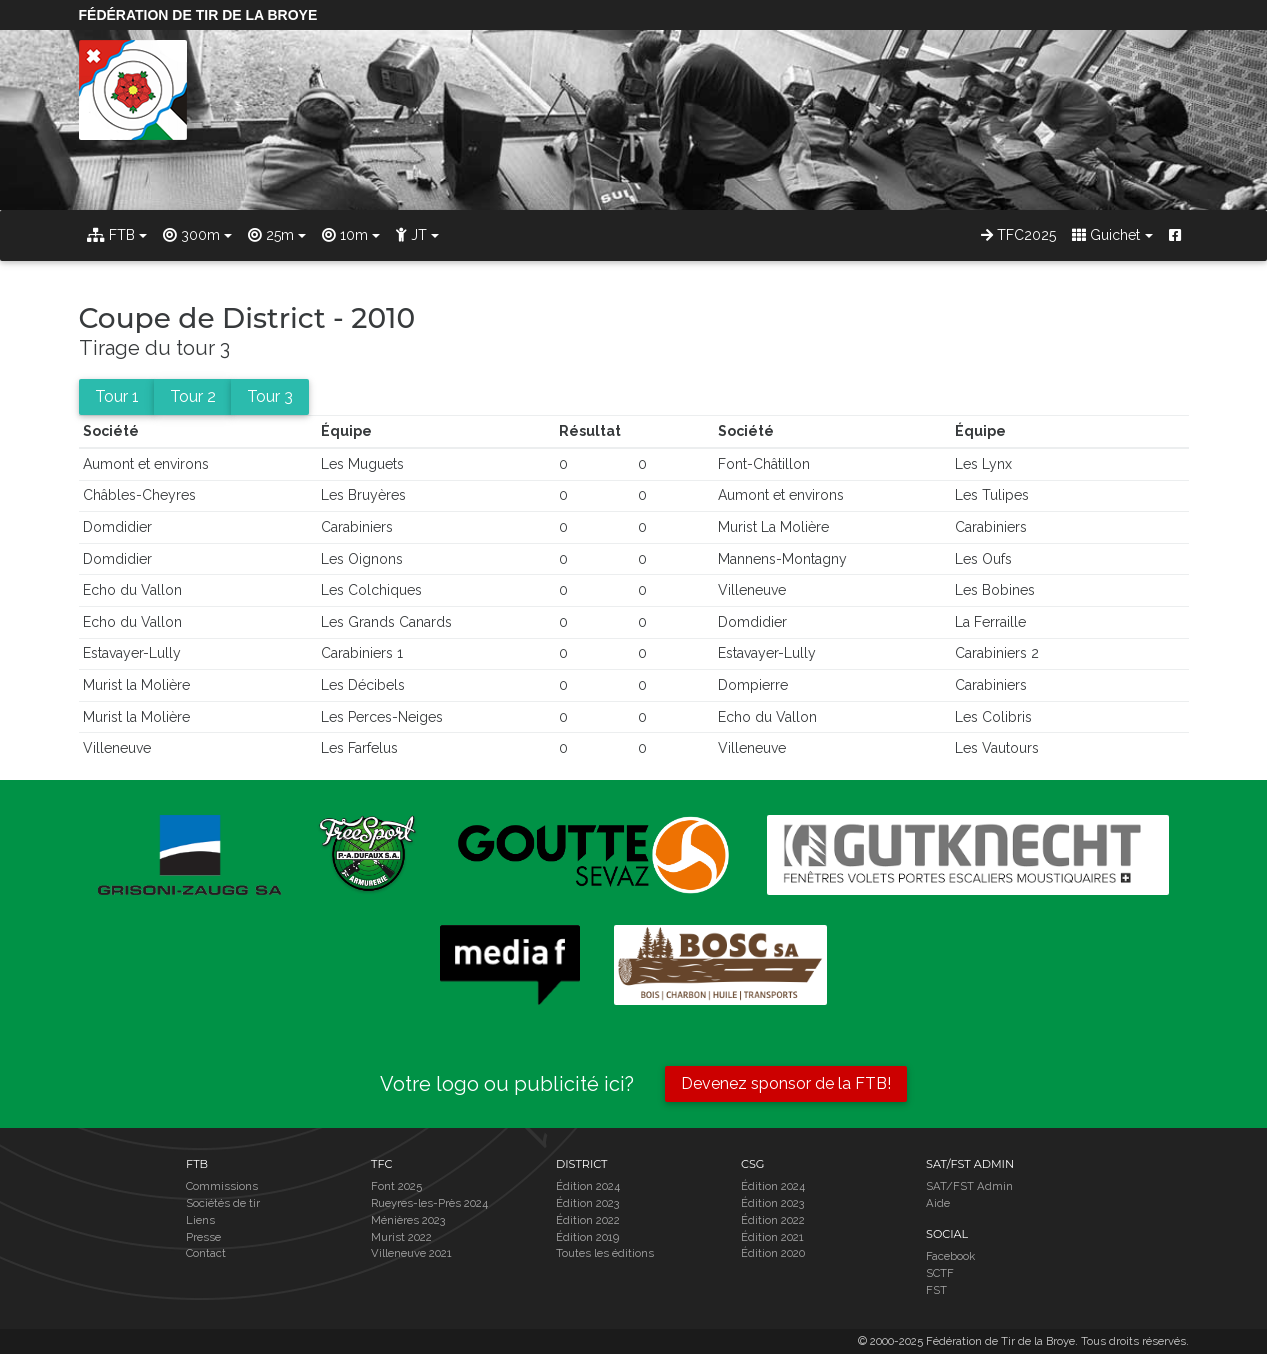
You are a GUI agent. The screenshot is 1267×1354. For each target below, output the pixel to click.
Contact (206, 1253)
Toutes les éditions (605, 1253)
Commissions (222, 1186)
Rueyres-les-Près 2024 (429, 1203)
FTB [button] (111, 235)
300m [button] (191, 235)
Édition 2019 (587, 1237)
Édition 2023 (587, 1203)
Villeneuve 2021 (411, 1253)
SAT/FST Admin (969, 1186)
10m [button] (345, 235)
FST (936, 1290)
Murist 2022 (401, 1237)
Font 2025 (396, 1186)
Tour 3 (270, 396)
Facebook (950, 1256)
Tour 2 (193, 396)
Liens (200, 1220)
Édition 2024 (588, 1186)
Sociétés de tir (223, 1203)
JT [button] (411, 235)
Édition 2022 (588, 1220)
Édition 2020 (773, 1253)
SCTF (940, 1273)
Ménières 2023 (408, 1220)
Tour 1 (117, 396)
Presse (203, 1237)
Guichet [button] (1106, 235)
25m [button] (271, 235)
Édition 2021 (772, 1237)
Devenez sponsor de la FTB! (786, 1083)
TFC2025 (1018, 235)
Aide (938, 1203)
